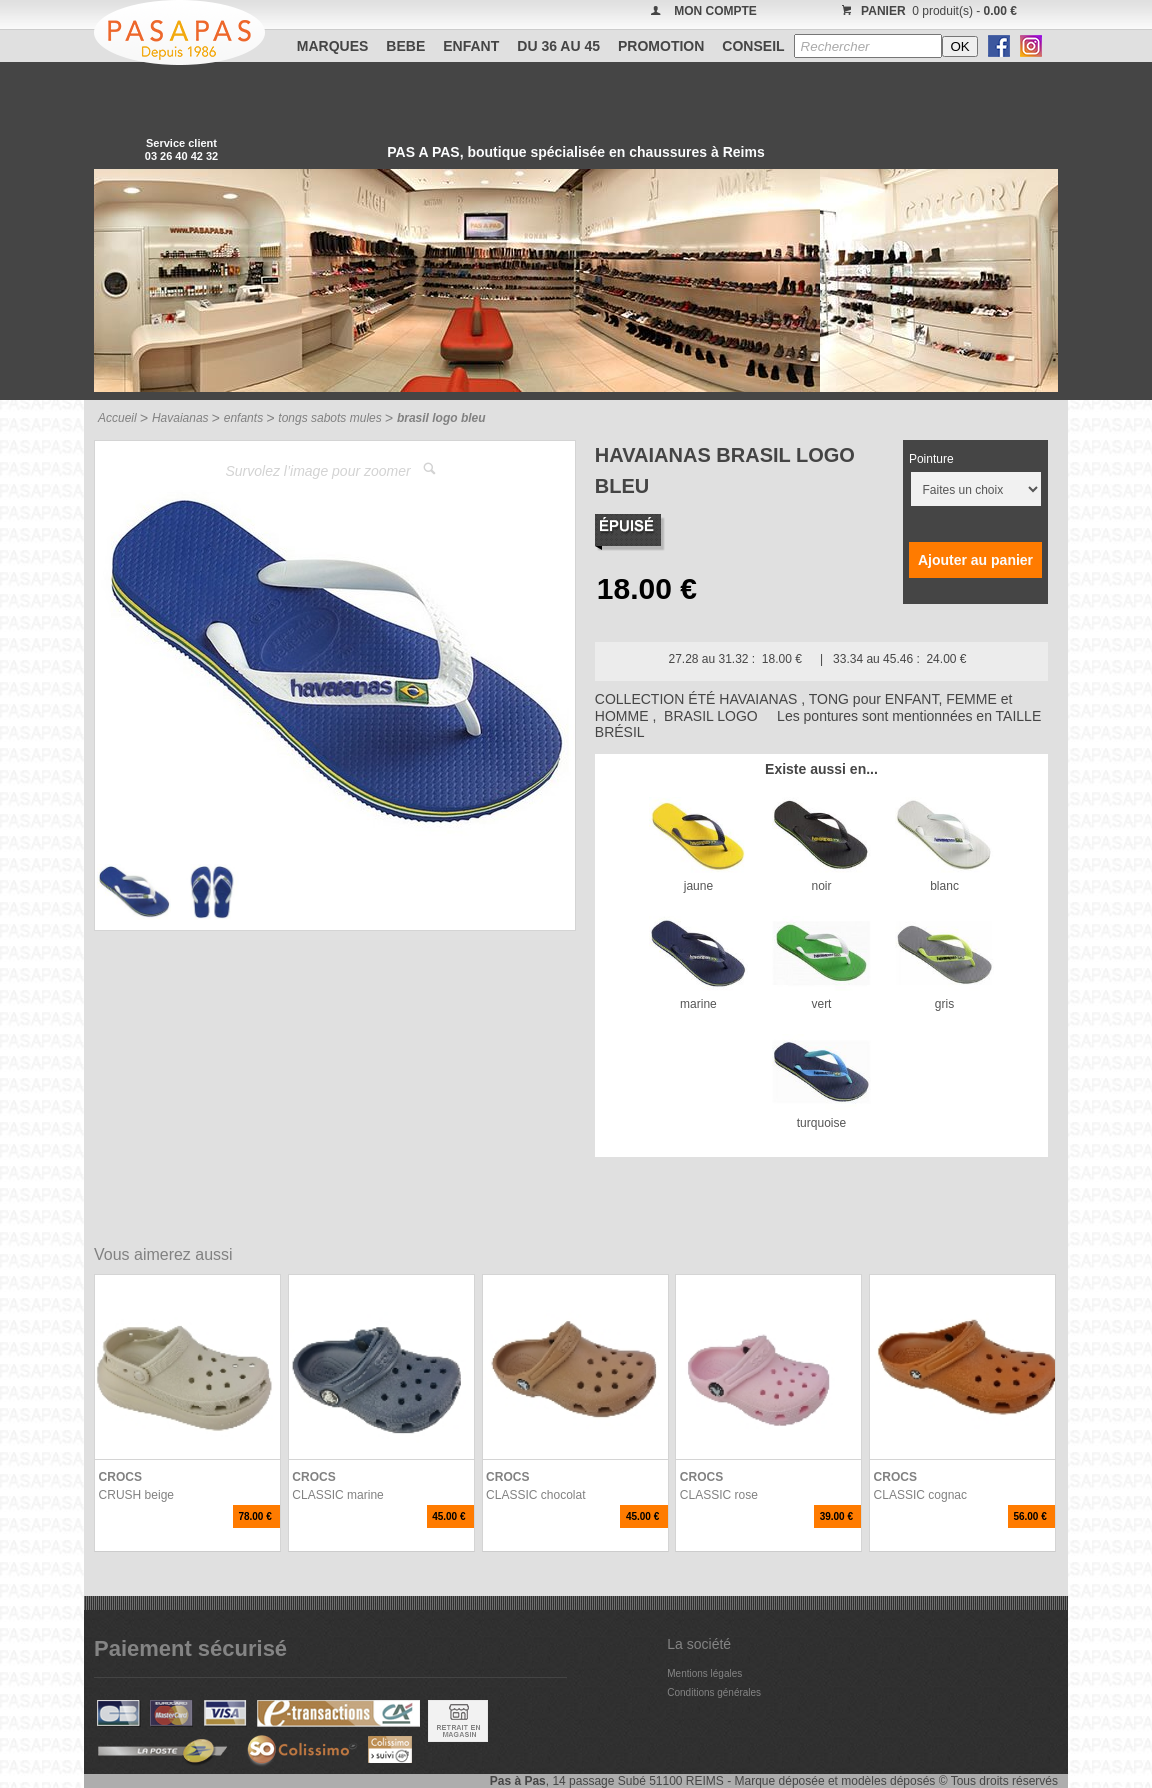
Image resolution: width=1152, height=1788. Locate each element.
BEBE (405, 46)
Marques (333, 46)
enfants (243, 418)
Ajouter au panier (975, 560)
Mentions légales (704, 1673)
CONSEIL (753, 46)
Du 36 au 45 (558, 46)
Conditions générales (714, 1692)
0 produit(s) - (926, 11)
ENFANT (471, 46)
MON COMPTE (715, 11)
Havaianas (180, 418)
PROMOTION (661, 46)
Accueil (117, 418)
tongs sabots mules (329, 418)
